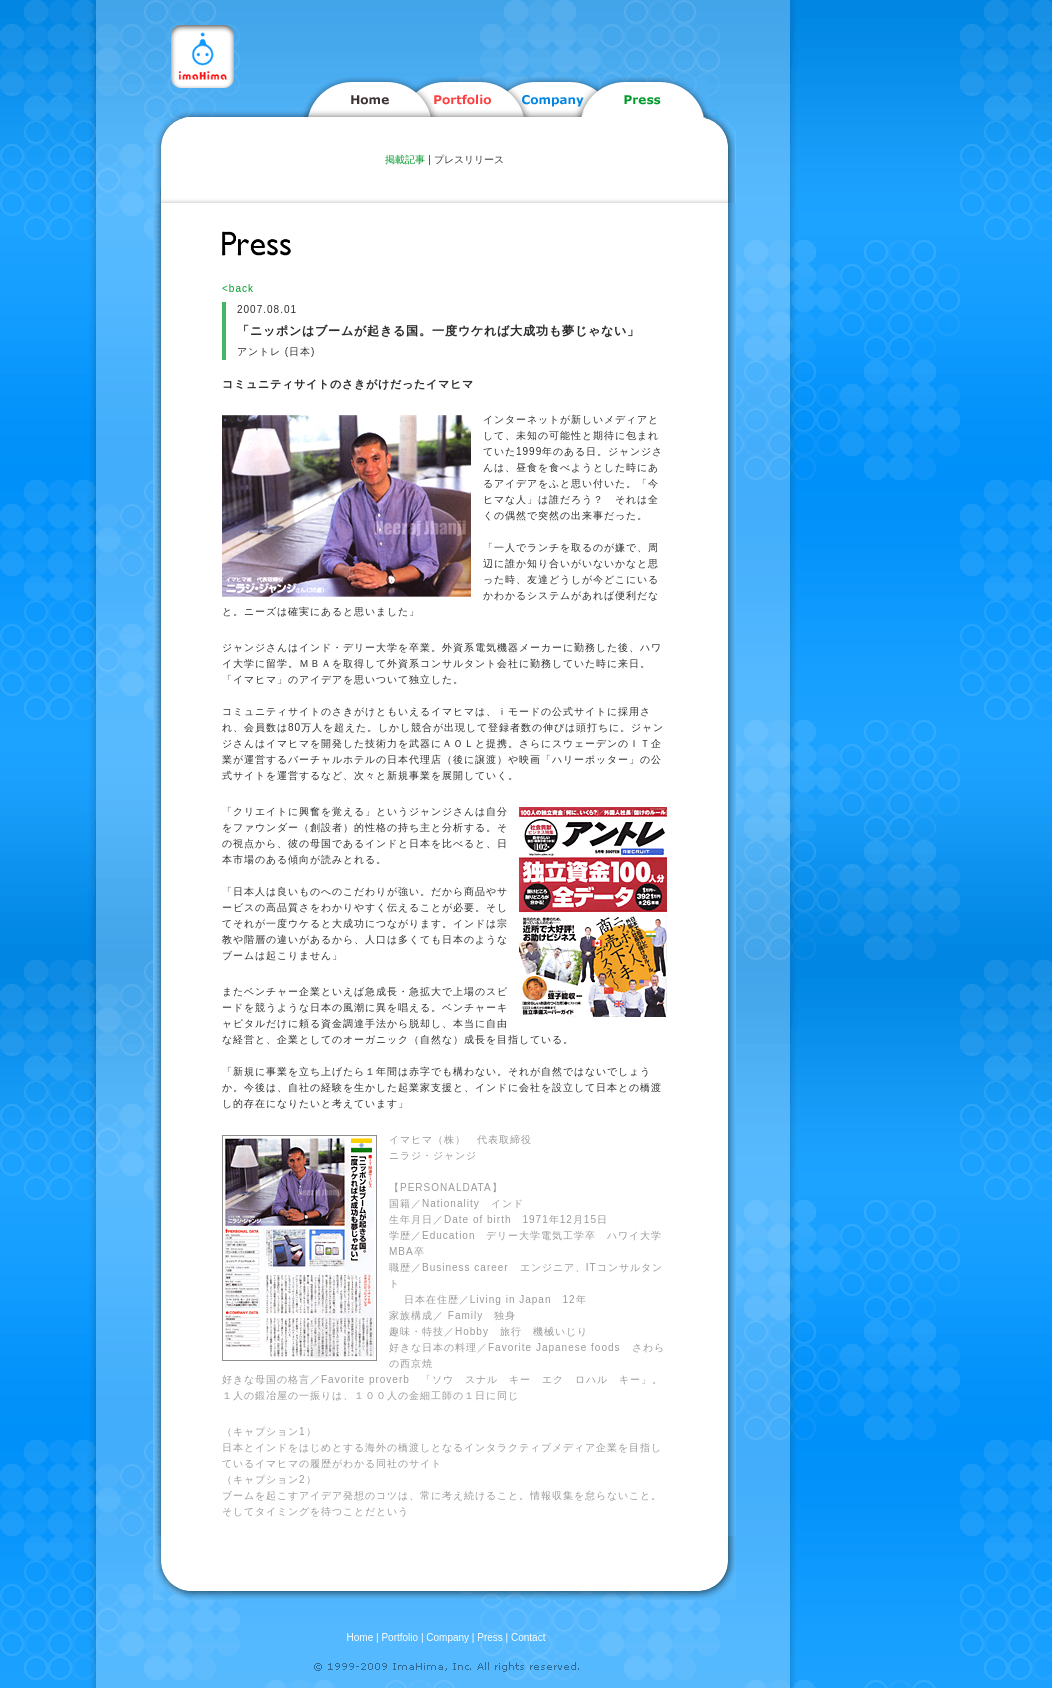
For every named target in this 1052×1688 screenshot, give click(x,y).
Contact (528, 1637)
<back (238, 288)
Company (447, 1637)
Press (490, 1637)
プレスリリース (469, 159)
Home (360, 1637)
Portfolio (399, 1637)
